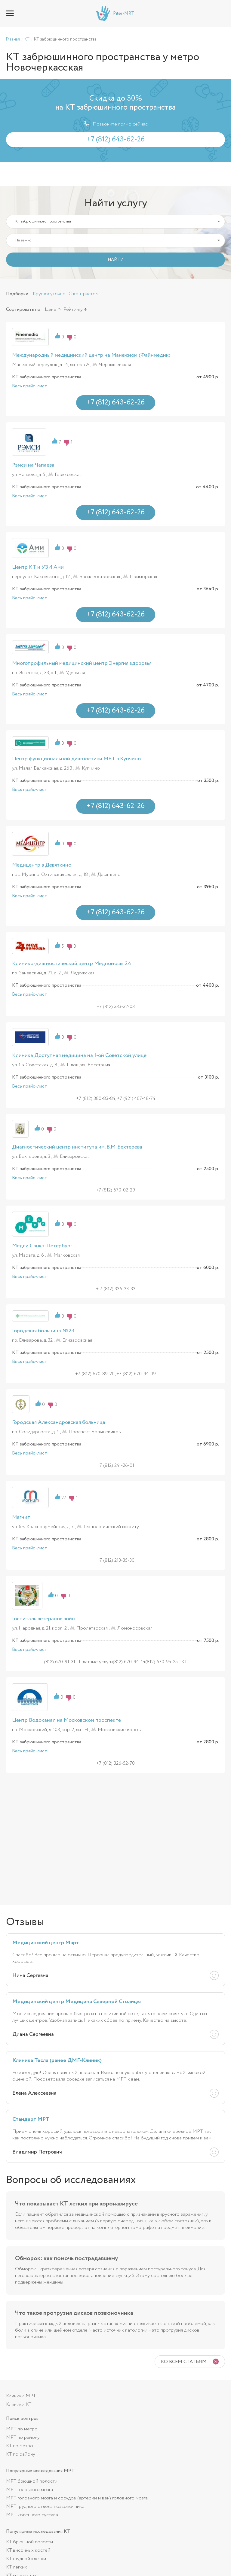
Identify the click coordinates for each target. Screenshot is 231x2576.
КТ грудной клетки (26, 2558)
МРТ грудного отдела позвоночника (45, 2506)
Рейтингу (73, 309)
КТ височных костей (28, 2550)
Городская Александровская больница (58, 1422)
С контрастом (84, 293)
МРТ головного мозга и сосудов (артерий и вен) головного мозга (77, 2498)
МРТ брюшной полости (31, 2481)
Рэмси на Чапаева (33, 465)
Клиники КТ (18, 2404)
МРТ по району (23, 2437)
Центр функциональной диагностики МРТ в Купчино (76, 758)
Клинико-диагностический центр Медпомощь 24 (71, 963)
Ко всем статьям (184, 2361)
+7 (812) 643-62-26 (221, 13)
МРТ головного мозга (29, 2489)
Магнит (21, 1517)
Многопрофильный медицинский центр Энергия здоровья (82, 663)
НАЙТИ (116, 260)
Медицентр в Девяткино (41, 865)
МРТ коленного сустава (32, 2514)
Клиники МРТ (21, 2396)
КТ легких (16, 2567)
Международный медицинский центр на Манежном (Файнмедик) (91, 355)
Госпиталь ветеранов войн (43, 1618)
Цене (50, 309)
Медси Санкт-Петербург (42, 1246)
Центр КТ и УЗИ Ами (38, 567)
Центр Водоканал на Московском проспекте (66, 1720)
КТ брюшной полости (29, 2541)
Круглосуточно (49, 293)
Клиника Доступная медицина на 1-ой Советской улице (79, 1055)
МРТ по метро (22, 2429)
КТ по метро (19, 2445)
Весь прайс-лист (29, 386)
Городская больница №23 (43, 1330)
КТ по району (20, 2454)
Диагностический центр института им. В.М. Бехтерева (77, 1147)
